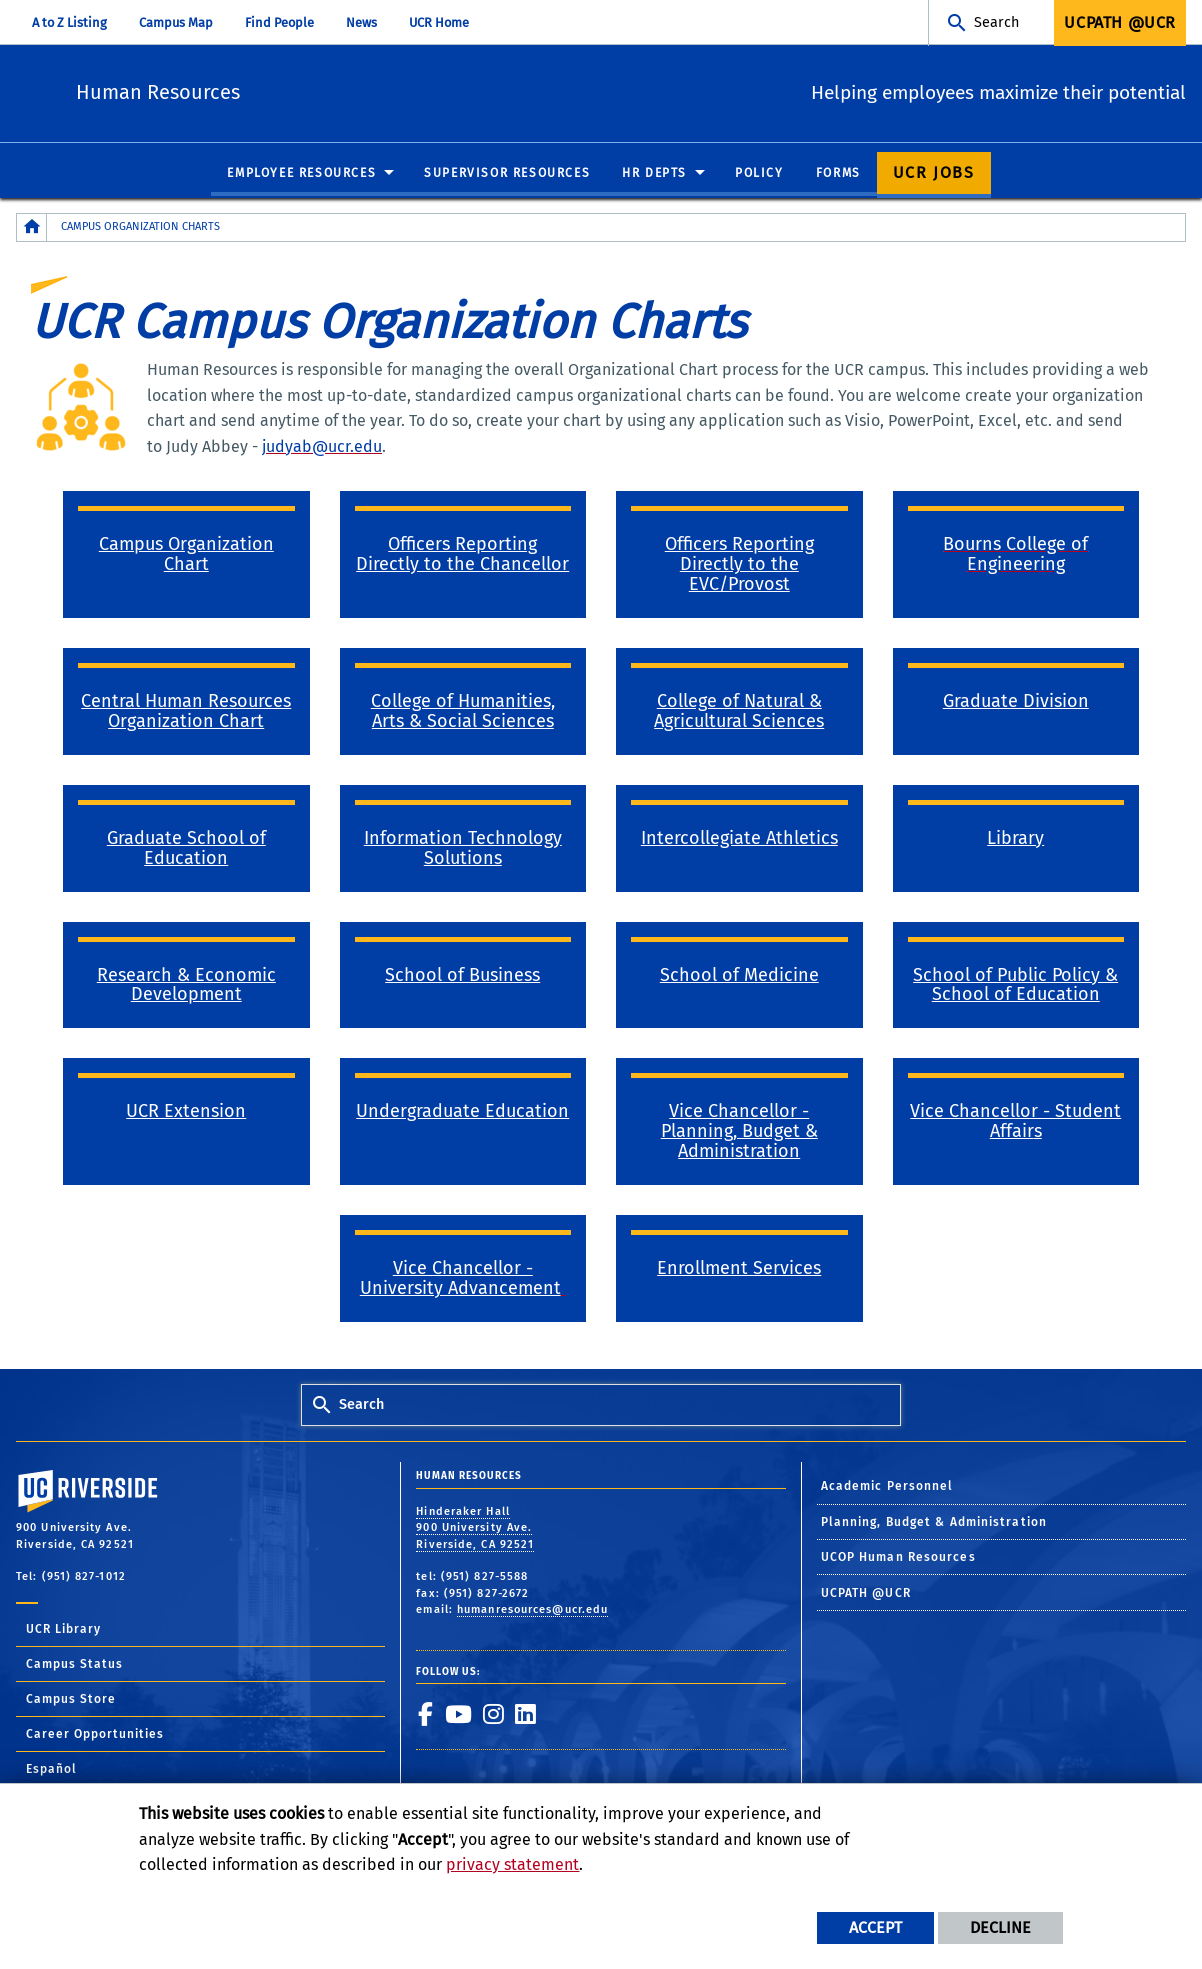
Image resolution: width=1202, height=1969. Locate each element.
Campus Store (71, 1700)
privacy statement (512, 1864)
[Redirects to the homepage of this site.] (32, 228)
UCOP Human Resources (898, 1558)
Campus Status (74, 1665)
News (361, 22)
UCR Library (63, 1630)
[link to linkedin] (525, 1715)
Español (51, 1770)
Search (996, 22)
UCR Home (439, 22)
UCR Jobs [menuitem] (934, 173)
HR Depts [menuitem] (654, 174)
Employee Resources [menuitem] (301, 174)
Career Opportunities (95, 1735)
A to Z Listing (69, 22)
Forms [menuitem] (838, 174)
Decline (1000, 1927)
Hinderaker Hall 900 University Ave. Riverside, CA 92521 (475, 1529)
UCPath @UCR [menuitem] (1120, 22)
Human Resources (289, 90)
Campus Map (176, 22)
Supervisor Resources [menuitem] (507, 174)
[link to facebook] (425, 1715)
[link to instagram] (493, 1715)
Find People (279, 22)
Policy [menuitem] (759, 174)
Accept (875, 1927)
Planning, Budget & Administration (934, 1523)
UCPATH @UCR (866, 1594)
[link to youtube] (458, 1715)
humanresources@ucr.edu (532, 1610)
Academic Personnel (887, 1487)
